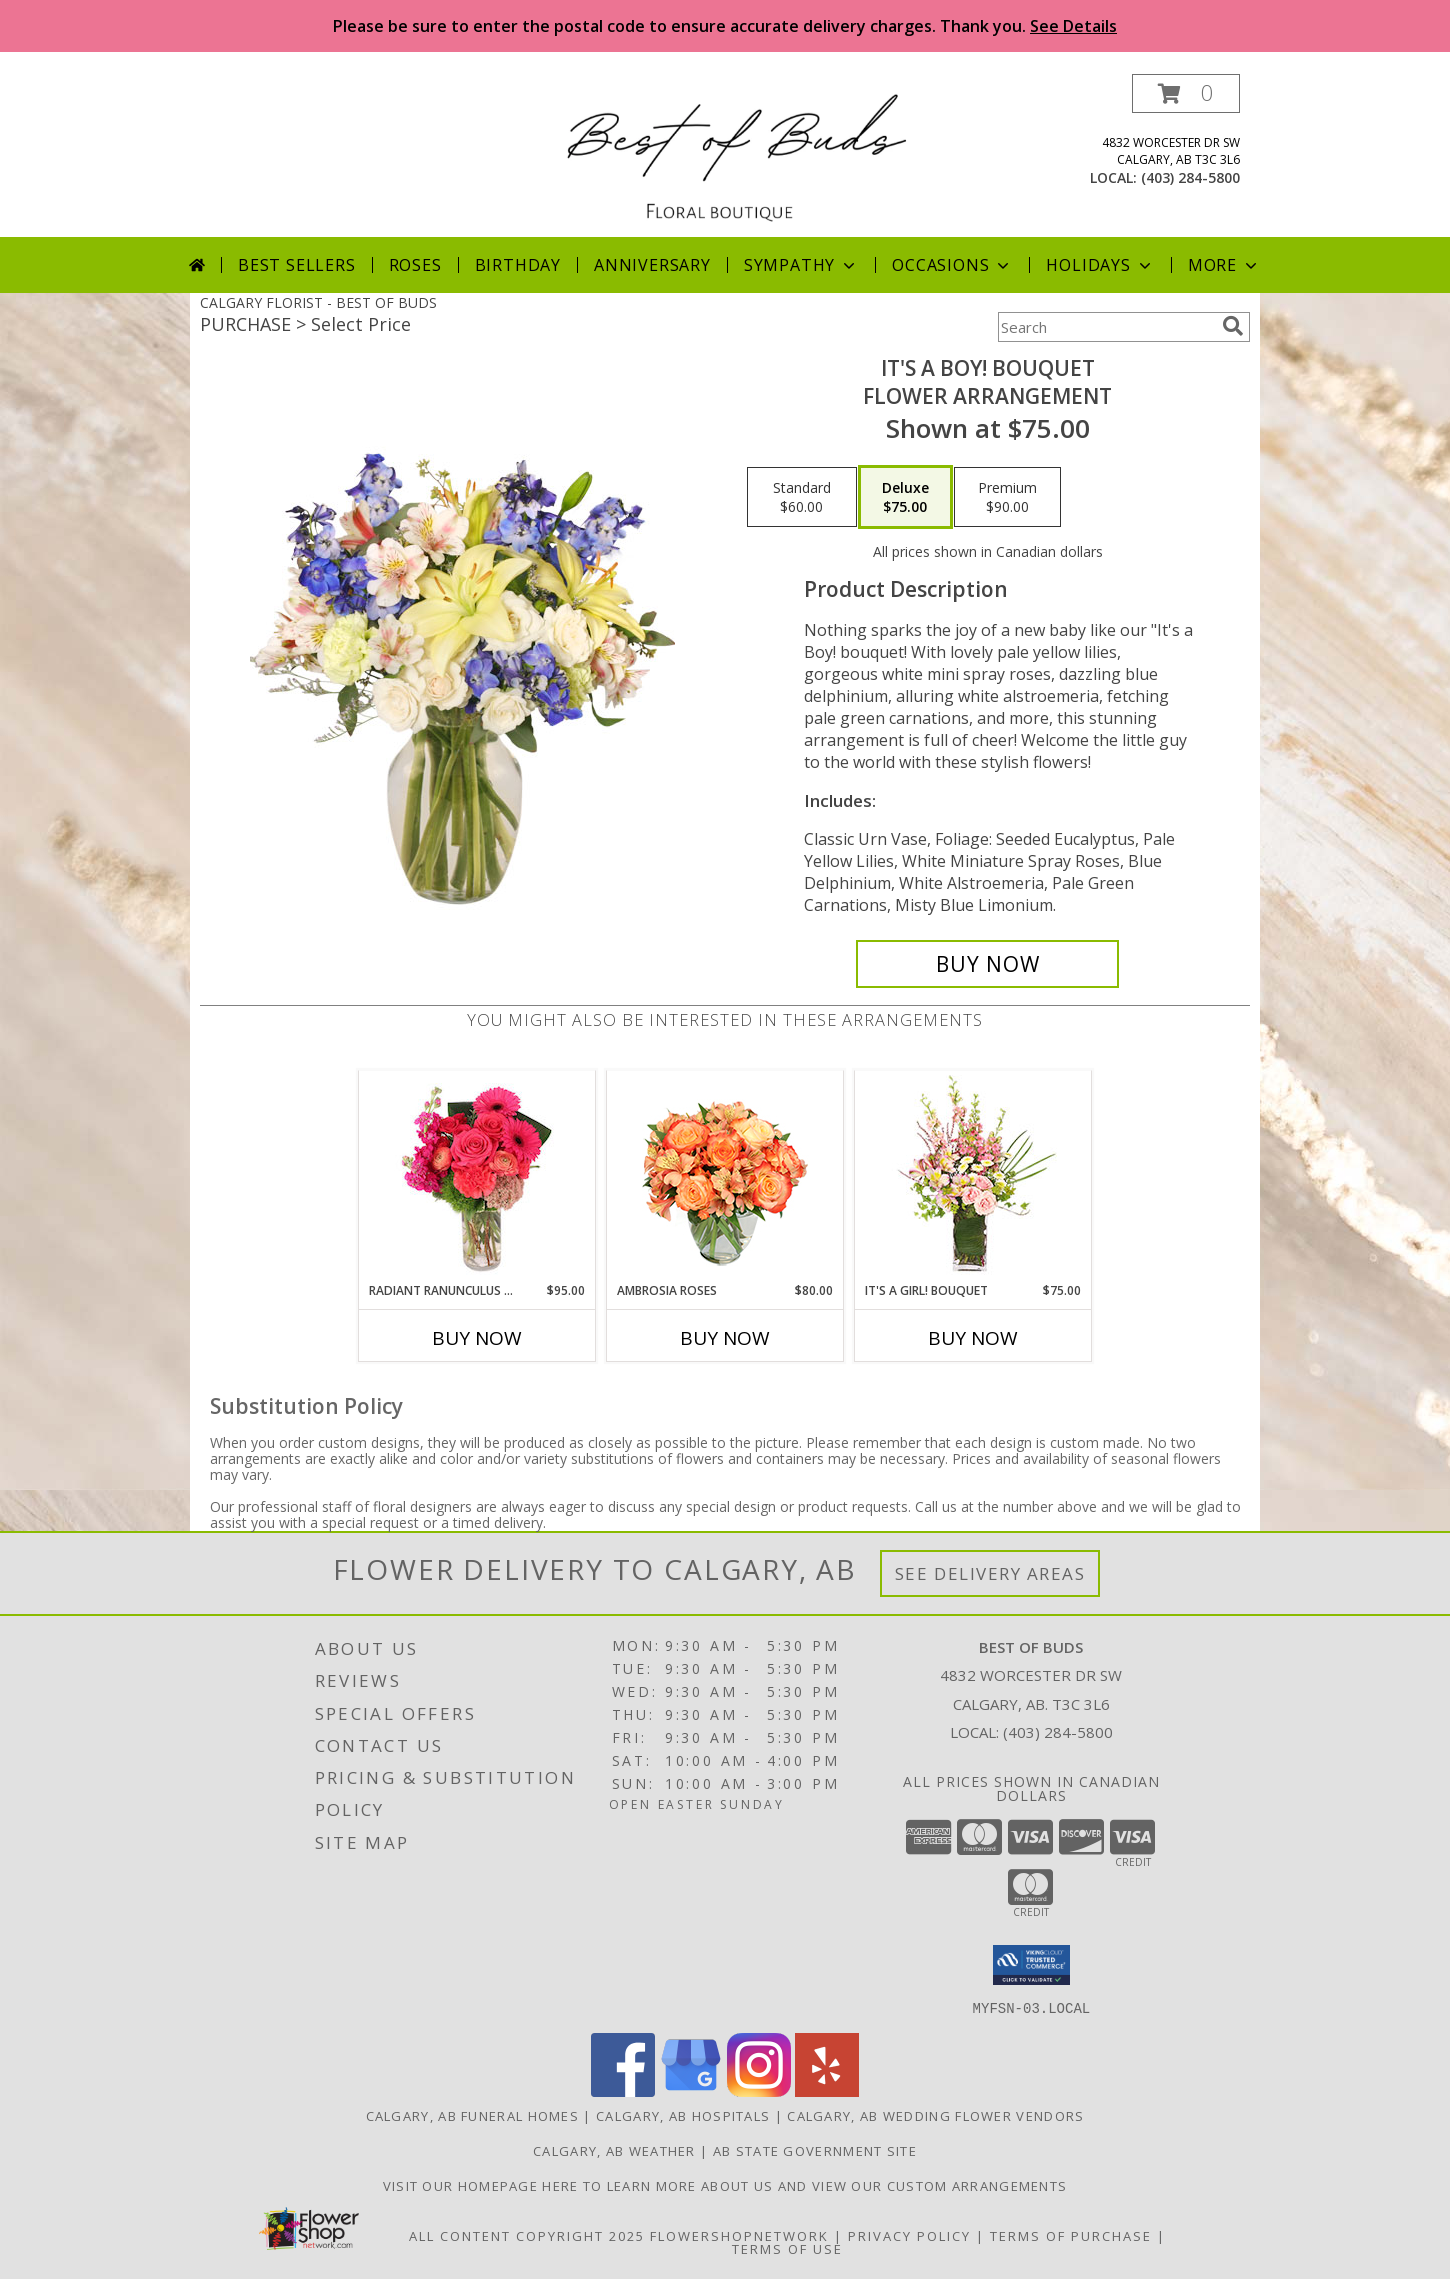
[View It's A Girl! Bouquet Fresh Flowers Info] (973, 1176)
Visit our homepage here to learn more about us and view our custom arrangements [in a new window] (725, 2185)
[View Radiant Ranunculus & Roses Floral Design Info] (477, 1176)
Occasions (952, 265)
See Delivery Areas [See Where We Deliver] (990, 1573)
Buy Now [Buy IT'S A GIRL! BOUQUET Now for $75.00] (973, 1338)
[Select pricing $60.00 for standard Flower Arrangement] (802, 497)
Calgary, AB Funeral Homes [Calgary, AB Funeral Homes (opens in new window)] (473, 2115)
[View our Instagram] (759, 2090)
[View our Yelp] (827, 2090)
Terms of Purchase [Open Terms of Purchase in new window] (1071, 2235)
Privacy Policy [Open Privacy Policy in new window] (909, 2235)
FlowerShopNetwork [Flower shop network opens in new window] (739, 2235)
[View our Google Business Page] (691, 2090)
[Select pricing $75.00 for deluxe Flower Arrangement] (905, 497)
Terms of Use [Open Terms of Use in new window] (787, 2248)
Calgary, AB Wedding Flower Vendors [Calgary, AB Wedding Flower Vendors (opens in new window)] (935, 2115)
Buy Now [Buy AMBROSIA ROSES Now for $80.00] (725, 1338)
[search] (1233, 326)
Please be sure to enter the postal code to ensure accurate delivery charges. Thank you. (725, 26)
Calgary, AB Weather (614, 2150)
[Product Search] (1106, 327)
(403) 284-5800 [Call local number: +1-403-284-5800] (1190, 177)
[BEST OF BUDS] (732, 155)
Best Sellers (297, 265)
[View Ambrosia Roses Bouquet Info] (725, 1176)
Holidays (1100, 265)
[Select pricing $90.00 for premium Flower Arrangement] (1007, 497)
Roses (415, 265)
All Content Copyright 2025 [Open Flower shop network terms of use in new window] (527, 2235)
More (1224, 265)
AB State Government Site (815, 2150)
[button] (1186, 93)
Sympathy (801, 265)
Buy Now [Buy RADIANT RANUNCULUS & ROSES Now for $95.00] (477, 1338)
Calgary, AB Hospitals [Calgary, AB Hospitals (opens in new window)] (683, 2115)
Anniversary (652, 265)
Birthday (518, 265)
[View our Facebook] (623, 2090)
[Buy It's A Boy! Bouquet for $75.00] (987, 964)
